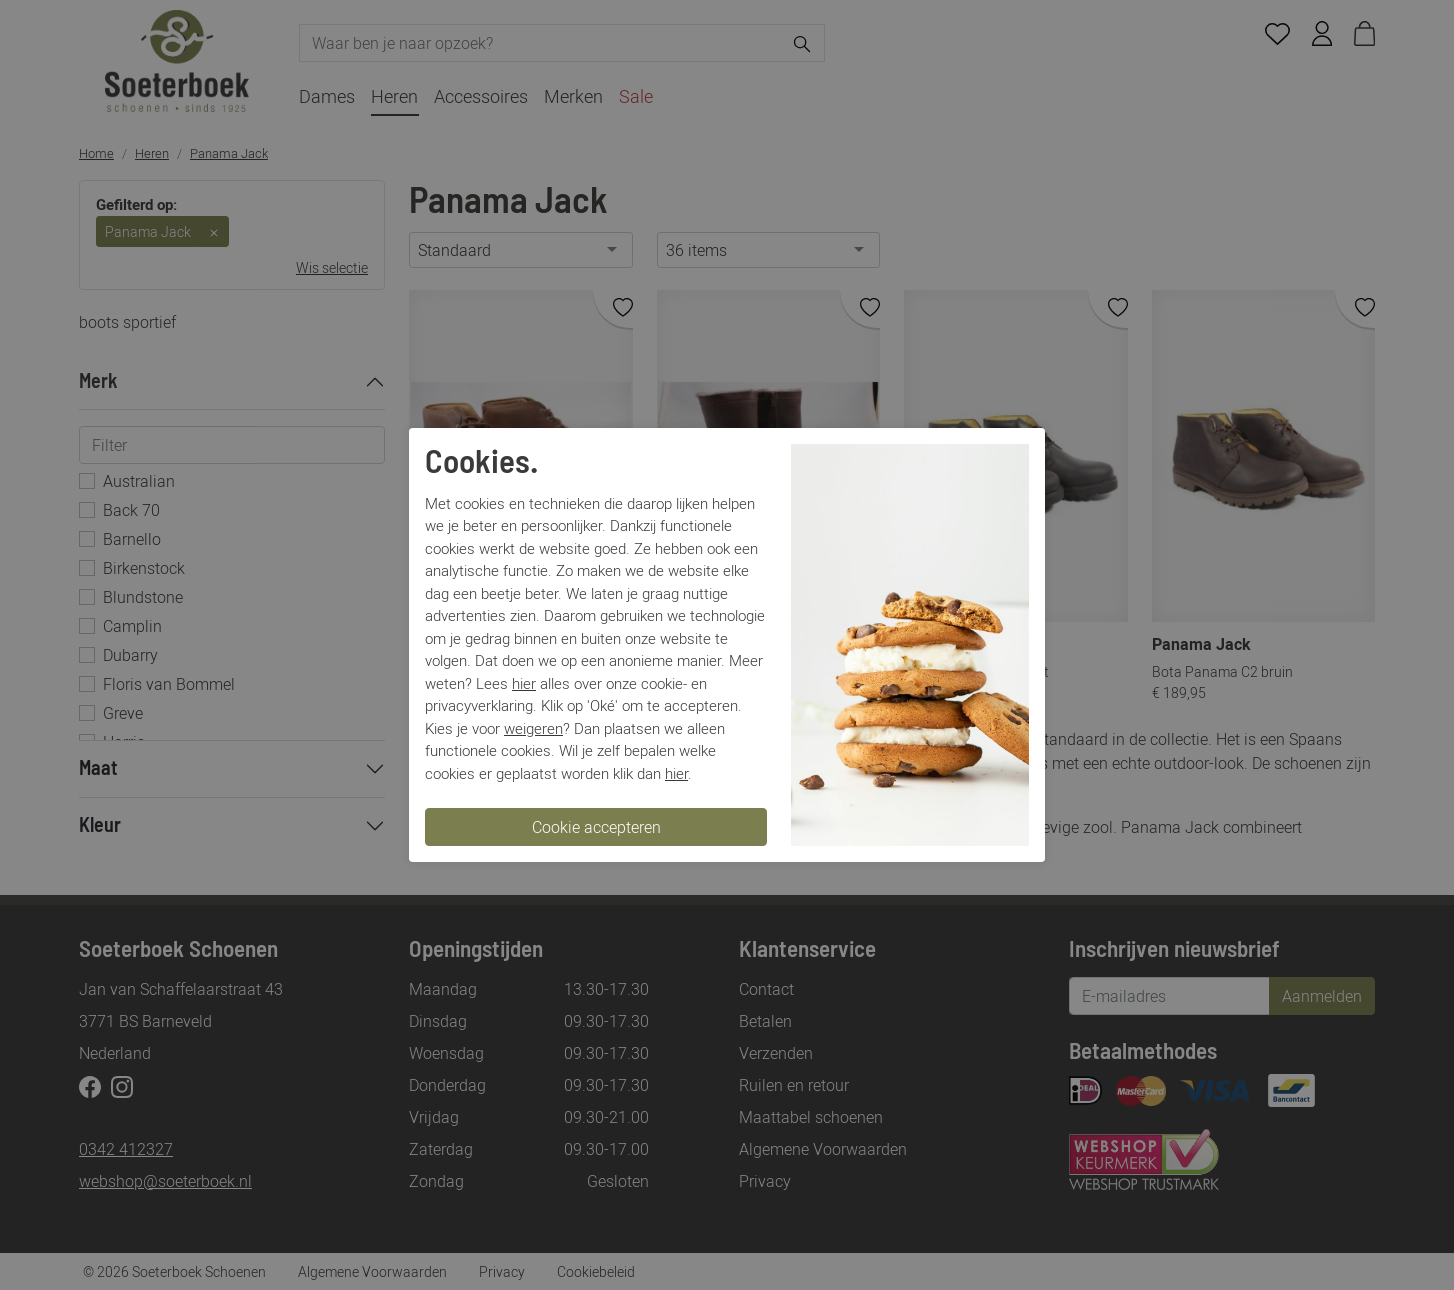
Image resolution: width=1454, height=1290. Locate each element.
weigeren (533, 728)
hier (524, 683)
